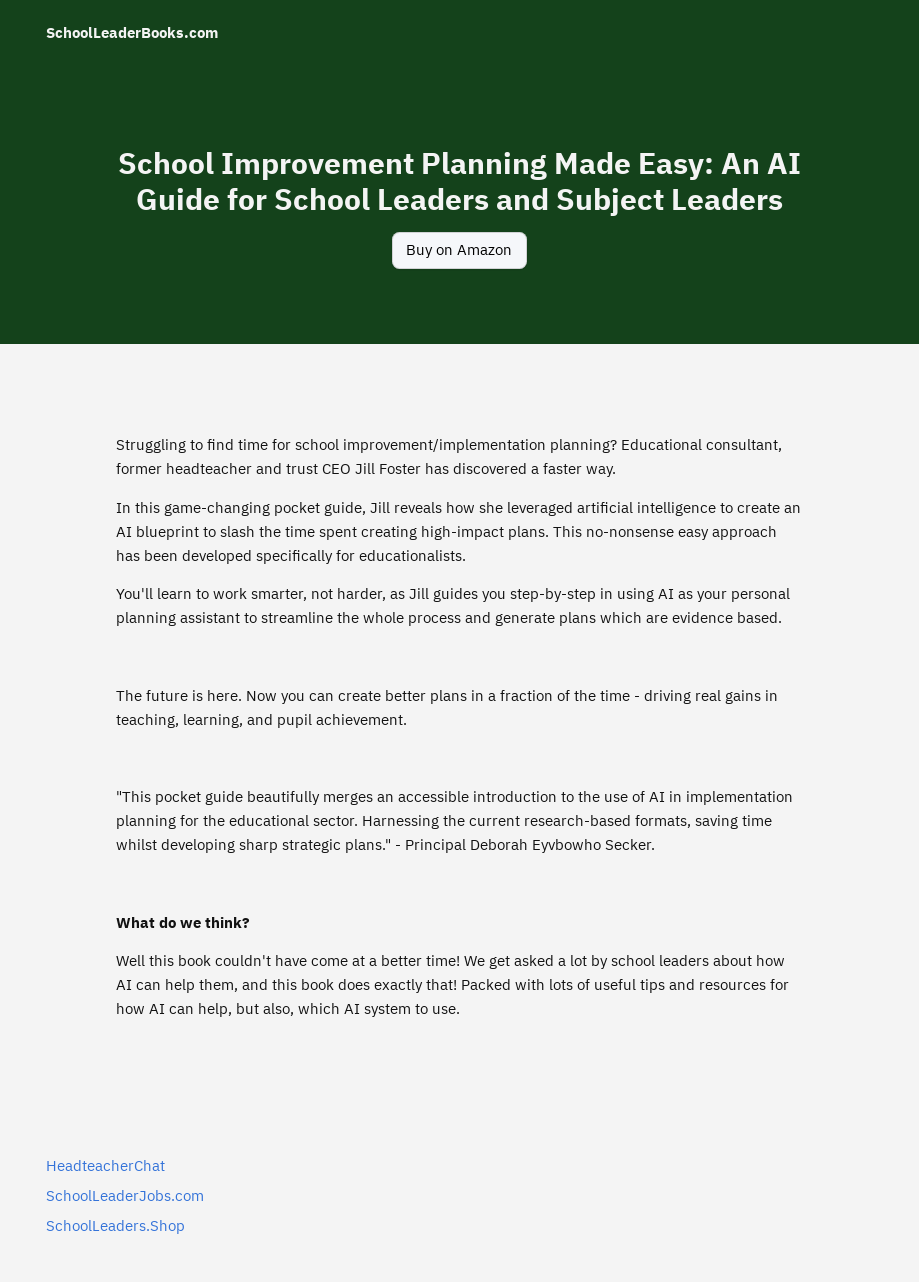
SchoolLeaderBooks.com (132, 32)
